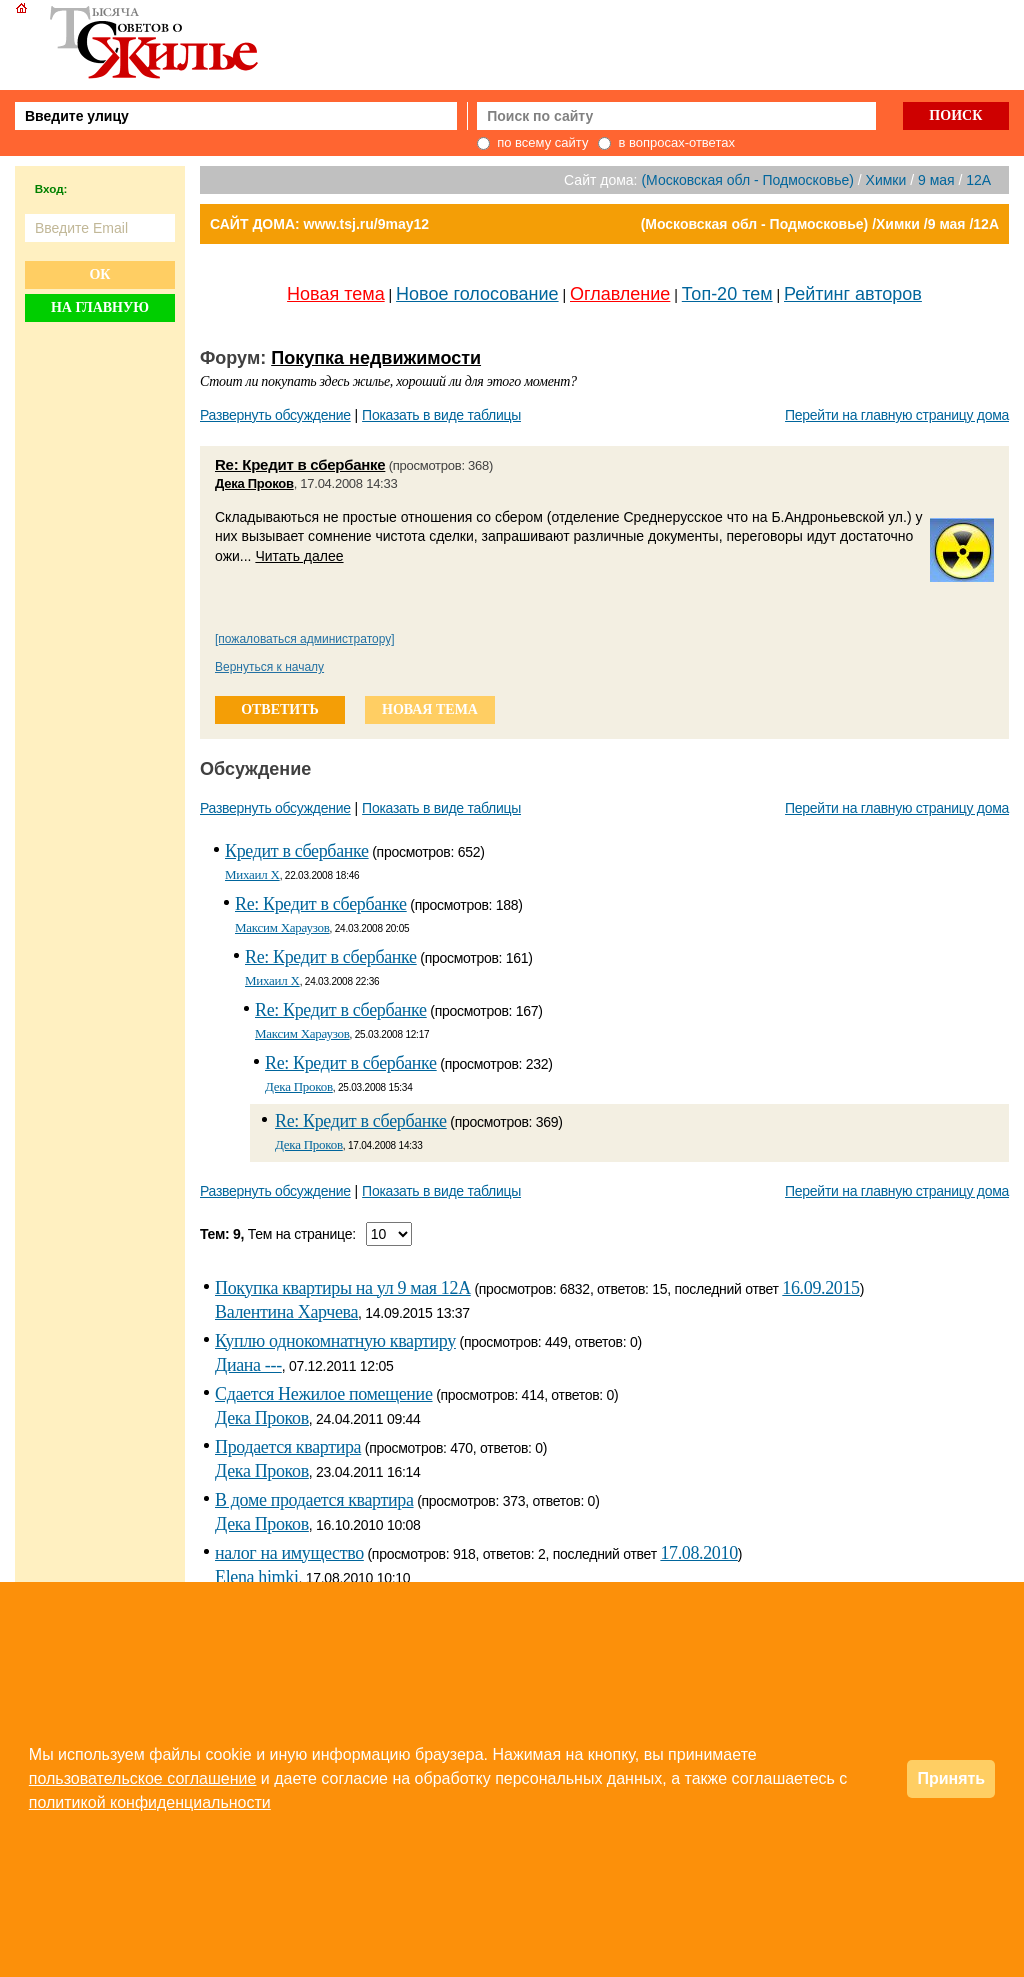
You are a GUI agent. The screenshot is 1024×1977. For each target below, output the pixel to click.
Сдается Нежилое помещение (324, 1394)
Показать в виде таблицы (441, 415)
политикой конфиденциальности (150, 1802)
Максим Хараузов (282, 927)
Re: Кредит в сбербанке (300, 464)
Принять (951, 1778)
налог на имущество (289, 1553)
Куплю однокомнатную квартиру (335, 1341)
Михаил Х (252, 874)
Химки (886, 180)
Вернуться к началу (269, 667)
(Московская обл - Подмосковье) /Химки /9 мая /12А (820, 224)
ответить (280, 709)
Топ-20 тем (727, 294)
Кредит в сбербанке (297, 851)
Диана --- (248, 1365)
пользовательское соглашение (143, 1778)
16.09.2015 (820, 1288)
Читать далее (299, 556)
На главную (100, 307)
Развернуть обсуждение (275, 415)
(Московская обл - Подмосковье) (747, 180)
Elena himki (257, 1577)
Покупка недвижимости (376, 358)
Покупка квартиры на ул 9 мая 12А (343, 1288)
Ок (99, 274)
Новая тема (336, 294)
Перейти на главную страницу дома (897, 415)
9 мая (936, 180)
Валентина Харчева (286, 1312)
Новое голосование (477, 294)
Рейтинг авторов (853, 294)
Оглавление (620, 294)
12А (978, 180)
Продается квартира (288, 1447)
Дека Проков (254, 483)
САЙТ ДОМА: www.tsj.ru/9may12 (319, 224)
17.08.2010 (698, 1553)
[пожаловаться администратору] (305, 639)
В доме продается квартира (314, 1500)
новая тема (430, 709)
